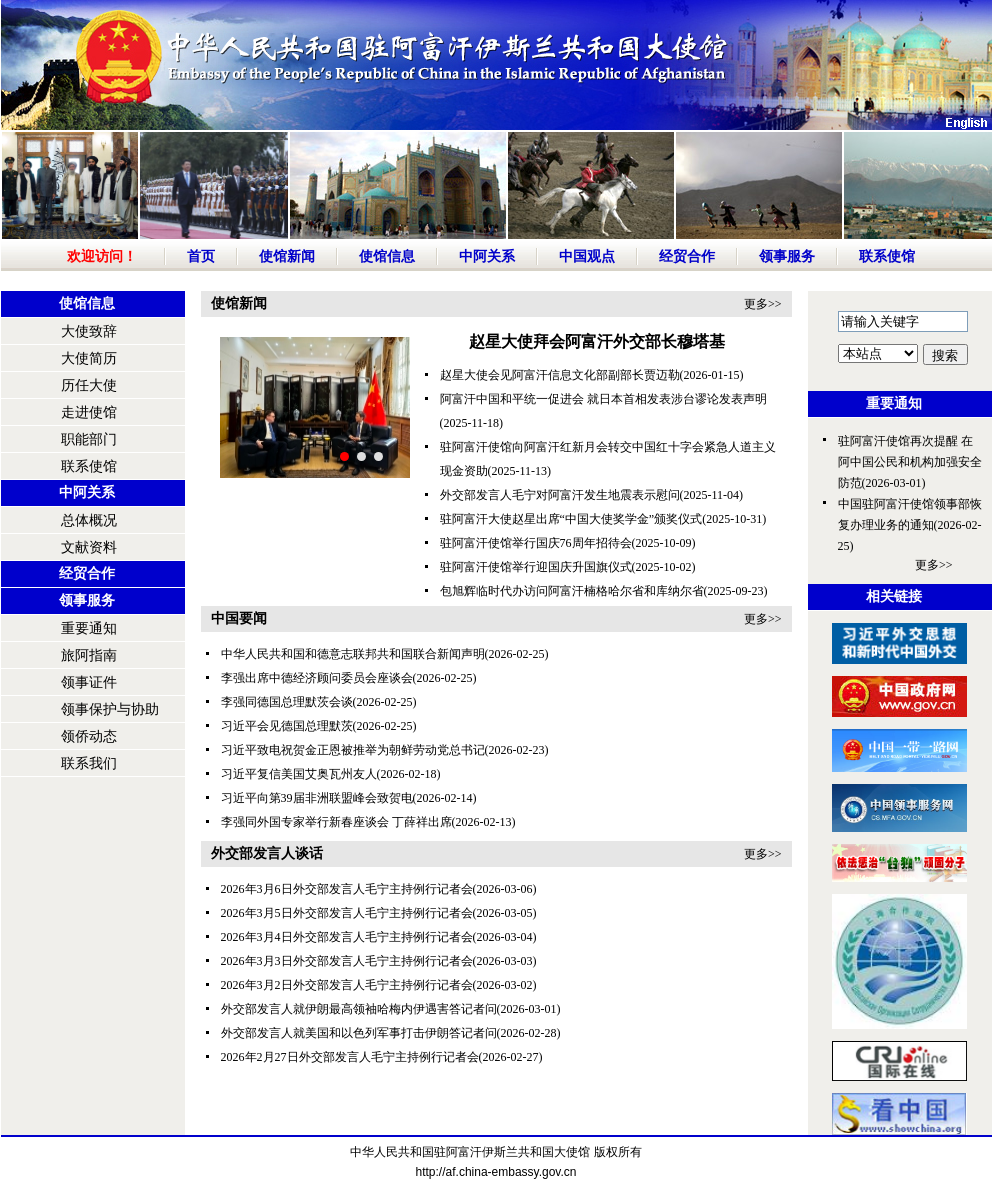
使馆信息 (387, 256)
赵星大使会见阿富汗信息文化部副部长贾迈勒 (560, 375)
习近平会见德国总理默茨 (287, 726)
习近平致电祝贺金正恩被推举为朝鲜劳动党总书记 (353, 750)
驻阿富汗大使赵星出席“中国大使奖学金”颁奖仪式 (571, 519)
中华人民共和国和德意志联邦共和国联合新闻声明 (353, 654)
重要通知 (89, 628)
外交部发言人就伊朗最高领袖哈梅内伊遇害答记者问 (359, 1009)
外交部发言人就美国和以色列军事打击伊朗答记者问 (359, 1033)
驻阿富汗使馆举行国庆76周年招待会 (536, 543)
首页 (201, 256)
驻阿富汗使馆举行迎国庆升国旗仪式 (536, 567)
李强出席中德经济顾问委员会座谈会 (317, 678)
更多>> (763, 304)
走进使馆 (89, 412)
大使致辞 (89, 331)
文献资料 (89, 547)
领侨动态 (89, 736)
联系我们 (89, 763)
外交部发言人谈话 (267, 853)
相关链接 (894, 596)
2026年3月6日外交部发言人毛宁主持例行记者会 (347, 889)
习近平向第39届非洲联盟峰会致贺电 (317, 798)
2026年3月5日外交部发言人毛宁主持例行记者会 (347, 913)
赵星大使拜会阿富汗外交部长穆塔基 (597, 341)
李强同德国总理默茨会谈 (287, 702)
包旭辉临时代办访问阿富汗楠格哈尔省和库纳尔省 (572, 591)
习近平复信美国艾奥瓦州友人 (299, 774)
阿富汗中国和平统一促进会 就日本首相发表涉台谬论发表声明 (603, 399)
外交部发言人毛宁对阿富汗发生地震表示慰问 (560, 495)
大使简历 (89, 358)
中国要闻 (239, 618)
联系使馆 (887, 256)
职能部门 (89, 439)
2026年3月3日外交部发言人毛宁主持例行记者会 (347, 961)
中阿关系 (487, 256)
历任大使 (89, 385)
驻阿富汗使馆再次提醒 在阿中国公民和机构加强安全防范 (910, 462)
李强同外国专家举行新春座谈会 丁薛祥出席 (336, 822)
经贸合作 (687, 256)
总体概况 (89, 520)
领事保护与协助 (110, 709)
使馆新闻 (287, 256)
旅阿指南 (89, 655)
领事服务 (787, 256)
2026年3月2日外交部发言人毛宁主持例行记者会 (347, 985)
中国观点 (587, 256)
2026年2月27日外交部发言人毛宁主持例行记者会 (350, 1057)
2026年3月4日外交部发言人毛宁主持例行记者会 (347, 937)
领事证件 (89, 682)
